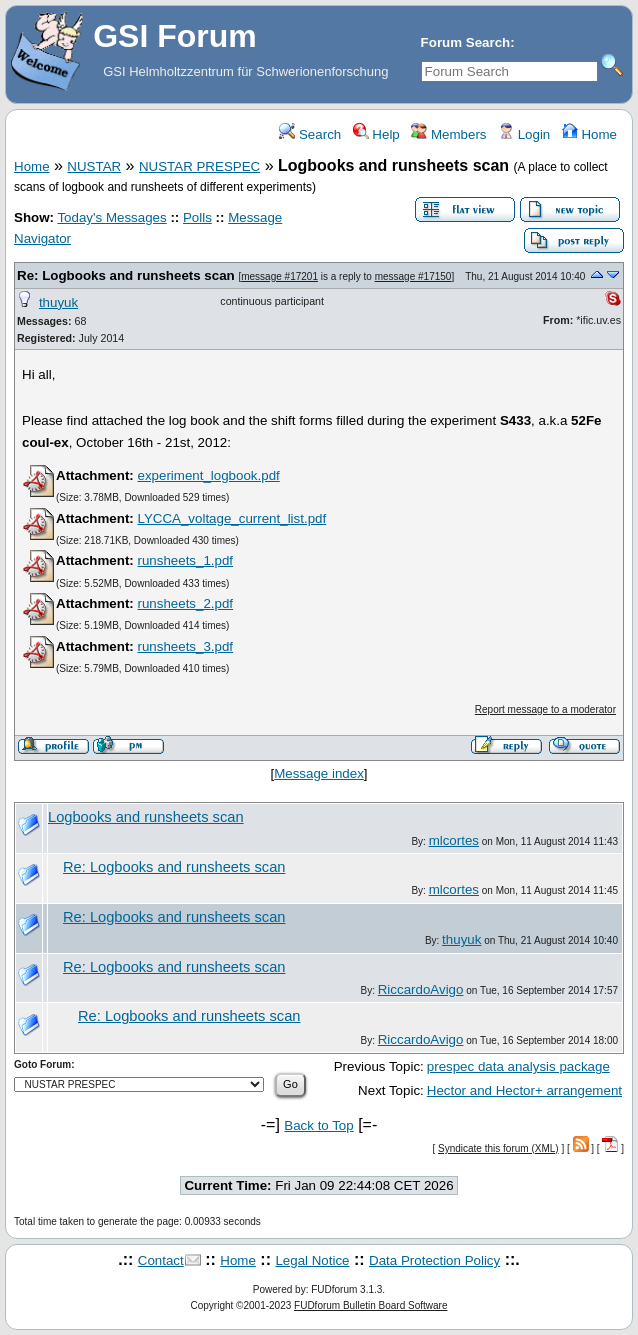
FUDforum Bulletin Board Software (370, 1305)
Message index (319, 773)
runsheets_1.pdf (185, 560)
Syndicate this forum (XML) (498, 1148)
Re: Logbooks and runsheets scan (126, 275)
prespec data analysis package (518, 1066)
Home (589, 134)
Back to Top (318, 1125)
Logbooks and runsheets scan (146, 817)
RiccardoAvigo (421, 989)
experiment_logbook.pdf (208, 475)
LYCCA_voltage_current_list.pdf (231, 518)
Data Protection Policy (434, 1260)
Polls (197, 217)
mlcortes (454, 840)
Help (376, 134)
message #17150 (413, 276)
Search (310, 134)
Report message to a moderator (545, 709)
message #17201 (279, 276)
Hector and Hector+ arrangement (524, 1090)
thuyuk (58, 302)
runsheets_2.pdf (185, 603)
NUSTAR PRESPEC (199, 166)
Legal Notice (312, 1260)
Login (524, 134)
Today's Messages (111, 217)
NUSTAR (94, 166)
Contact (161, 1260)
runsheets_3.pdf (185, 646)
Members (448, 134)
